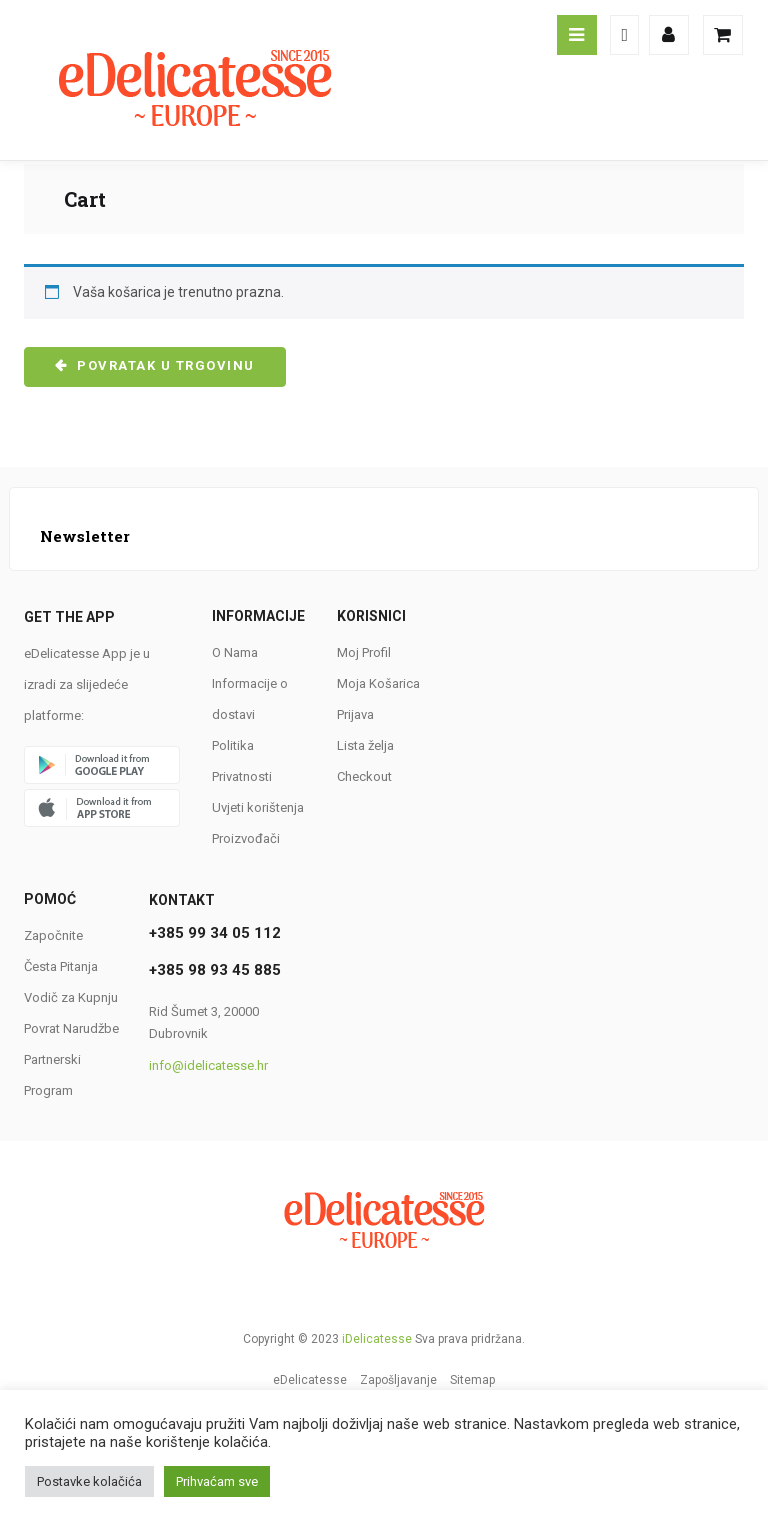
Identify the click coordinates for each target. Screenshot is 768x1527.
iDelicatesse (377, 1339)
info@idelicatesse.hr (208, 1065)
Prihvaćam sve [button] (217, 1481)
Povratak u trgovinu (164, 365)
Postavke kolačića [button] (89, 1481)
